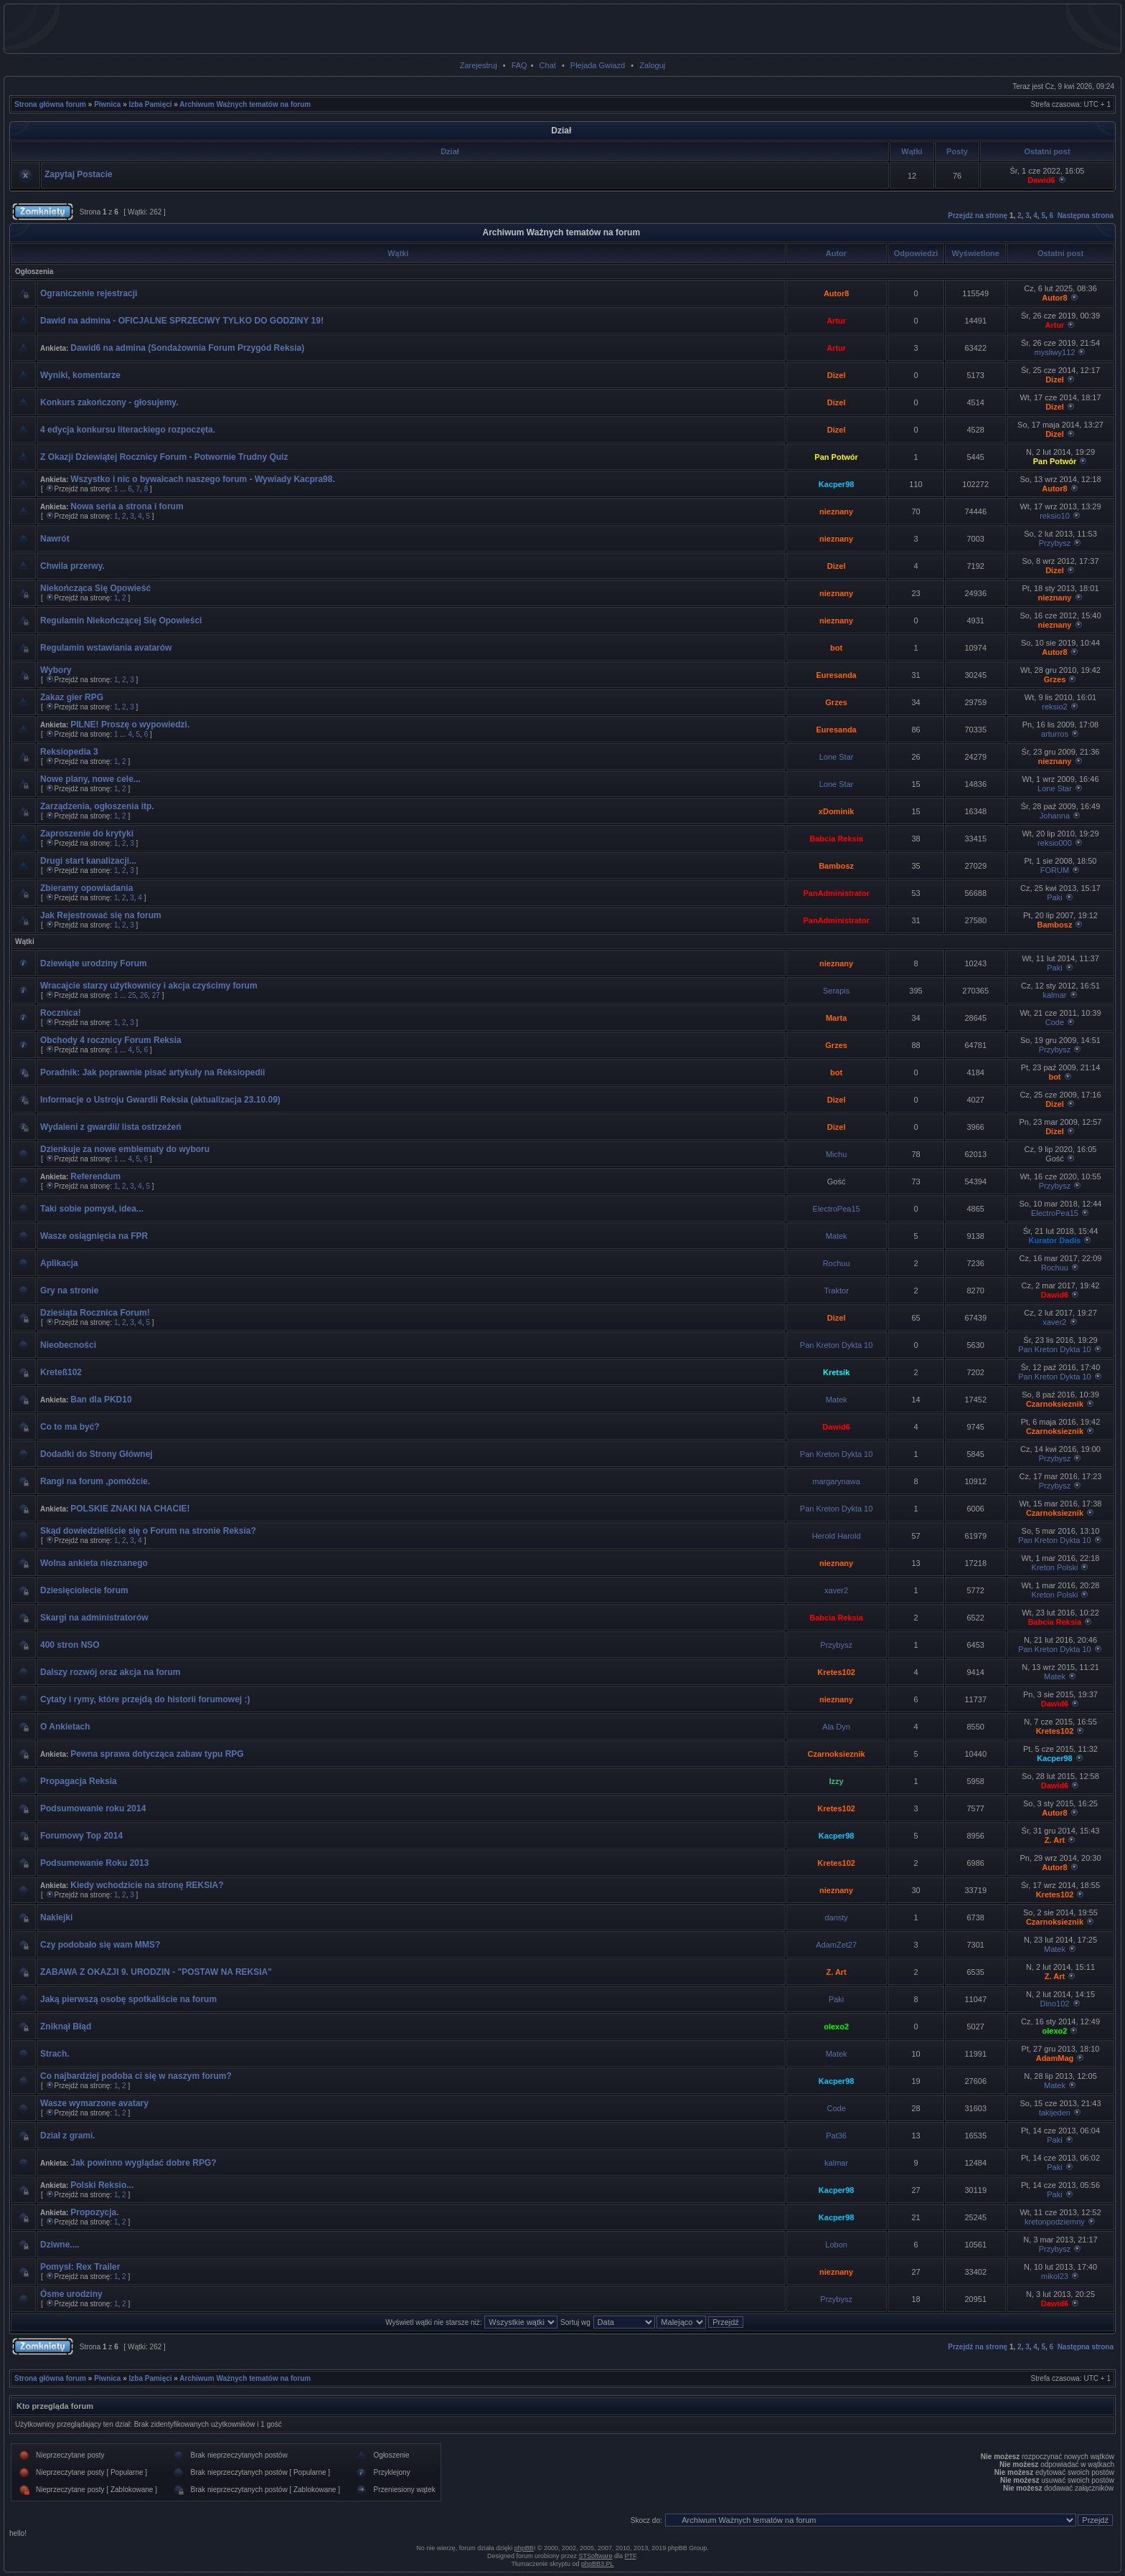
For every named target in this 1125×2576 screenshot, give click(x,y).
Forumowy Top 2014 (81, 1836)
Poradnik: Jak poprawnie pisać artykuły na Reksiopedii (152, 1072)
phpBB (524, 2548)
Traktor (836, 1290)
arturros (1054, 734)
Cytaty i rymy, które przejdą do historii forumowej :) (145, 1699)
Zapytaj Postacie (78, 174)
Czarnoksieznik (1054, 1404)
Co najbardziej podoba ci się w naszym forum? (136, 2076)
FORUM (1054, 870)
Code (1054, 1022)
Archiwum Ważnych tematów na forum (245, 104)
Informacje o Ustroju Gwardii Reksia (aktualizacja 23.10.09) (160, 1100)
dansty (835, 1917)
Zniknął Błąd (65, 2026)
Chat (548, 65)
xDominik (837, 811)
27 (156, 995)
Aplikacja (59, 1263)
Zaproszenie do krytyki (86, 834)
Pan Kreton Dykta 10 (836, 1345)
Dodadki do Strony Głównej (96, 1454)
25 (132, 995)
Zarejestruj (478, 65)
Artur (836, 320)
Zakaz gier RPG (71, 697)
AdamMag (1055, 2058)
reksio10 (1055, 515)
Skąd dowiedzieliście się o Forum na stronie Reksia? (148, 1531)
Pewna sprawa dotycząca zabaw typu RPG (156, 1754)
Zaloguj (652, 65)
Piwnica (107, 104)
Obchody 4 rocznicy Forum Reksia (111, 1040)
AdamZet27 (836, 1944)
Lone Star (836, 756)
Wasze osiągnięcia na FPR (94, 1236)
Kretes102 (836, 1672)
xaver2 (1054, 1322)
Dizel (836, 375)
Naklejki (56, 1917)
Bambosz (836, 866)
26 (144, 995)
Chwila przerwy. (72, 566)
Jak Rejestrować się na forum (100, 915)
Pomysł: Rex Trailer (80, 2267)
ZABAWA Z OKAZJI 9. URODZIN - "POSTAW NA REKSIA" (156, 1972)
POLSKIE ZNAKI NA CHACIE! (129, 1509)
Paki (1054, 897)
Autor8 (836, 293)
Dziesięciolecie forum (84, 1590)
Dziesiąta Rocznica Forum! (95, 1313)
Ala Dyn (836, 1726)
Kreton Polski (1055, 1567)
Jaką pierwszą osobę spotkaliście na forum (128, 1999)
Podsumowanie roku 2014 (93, 1808)
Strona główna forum (50, 104)
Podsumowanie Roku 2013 (94, 1863)
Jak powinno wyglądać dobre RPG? (143, 2163)
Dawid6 (1041, 180)
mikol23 (1054, 2276)
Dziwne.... (60, 2245)
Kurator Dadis (1055, 1240)
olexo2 (836, 2026)
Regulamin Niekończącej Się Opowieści (121, 620)
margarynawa (836, 1481)
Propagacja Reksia (78, 1781)
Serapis (836, 990)
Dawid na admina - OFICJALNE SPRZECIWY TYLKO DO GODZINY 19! (182, 321)
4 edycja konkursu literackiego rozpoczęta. (127, 430)
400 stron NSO (70, 1645)
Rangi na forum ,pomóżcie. (95, 1481)
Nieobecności (68, 1345)
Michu (836, 1154)
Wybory (56, 670)
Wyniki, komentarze (80, 375)
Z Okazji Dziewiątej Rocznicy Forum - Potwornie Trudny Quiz (164, 457)
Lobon (836, 2244)
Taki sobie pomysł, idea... (91, 1209)
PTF (630, 2556)
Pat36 (836, 2135)
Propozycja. (94, 2212)
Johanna (1055, 815)
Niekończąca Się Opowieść (95, 588)
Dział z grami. (67, 2136)
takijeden (1054, 2112)
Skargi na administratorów (94, 1618)
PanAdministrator (836, 893)
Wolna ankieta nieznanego (94, 1563)
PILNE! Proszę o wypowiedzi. (129, 725)
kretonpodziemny (1055, 2221)
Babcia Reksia (836, 838)
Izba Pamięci (150, 104)
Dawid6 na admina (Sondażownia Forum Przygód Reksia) (187, 348)
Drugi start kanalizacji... (88, 861)
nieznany (836, 511)
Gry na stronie (69, 1290)
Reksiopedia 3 (69, 752)
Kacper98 (837, 484)
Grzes (1055, 679)
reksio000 (1054, 843)
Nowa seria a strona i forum (126, 506)
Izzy (836, 1781)
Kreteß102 (61, 1372)
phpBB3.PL (597, 2563)
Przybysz (1055, 543)
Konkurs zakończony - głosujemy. (109, 402)
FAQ (519, 65)
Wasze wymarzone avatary (94, 2103)
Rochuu (836, 1263)
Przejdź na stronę (977, 216)
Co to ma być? (70, 1427)
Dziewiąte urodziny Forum (93, 963)
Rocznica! (60, 1013)
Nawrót (55, 539)
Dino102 (1054, 2003)
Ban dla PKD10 (100, 1400)
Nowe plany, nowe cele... (90, 779)
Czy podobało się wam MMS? (100, 1945)
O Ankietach (65, 1727)
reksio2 (1054, 706)
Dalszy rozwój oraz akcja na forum (110, 1672)
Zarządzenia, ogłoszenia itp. (97, 806)
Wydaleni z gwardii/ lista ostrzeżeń (111, 1127)
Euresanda (836, 675)
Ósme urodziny (71, 2294)
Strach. (55, 2054)
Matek (836, 1236)
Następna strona (1086, 216)
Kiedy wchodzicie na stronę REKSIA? (146, 1885)
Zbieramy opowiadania (86, 888)
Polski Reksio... (101, 2185)
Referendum (95, 1176)
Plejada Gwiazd (597, 65)
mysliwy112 (1055, 352)
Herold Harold (836, 1536)
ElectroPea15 (836, 1208)
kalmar (1054, 995)
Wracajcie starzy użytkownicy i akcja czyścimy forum (149, 986)
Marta (836, 1018)
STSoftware (596, 2556)
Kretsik (836, 1372)
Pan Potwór (836, 457)
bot (836, 647)
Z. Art (1055, 1840)
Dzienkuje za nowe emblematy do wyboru (125, 1149)
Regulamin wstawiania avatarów (105, 648)
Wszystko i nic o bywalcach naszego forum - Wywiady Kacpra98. (202, 479)
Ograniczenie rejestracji (88, 293)
